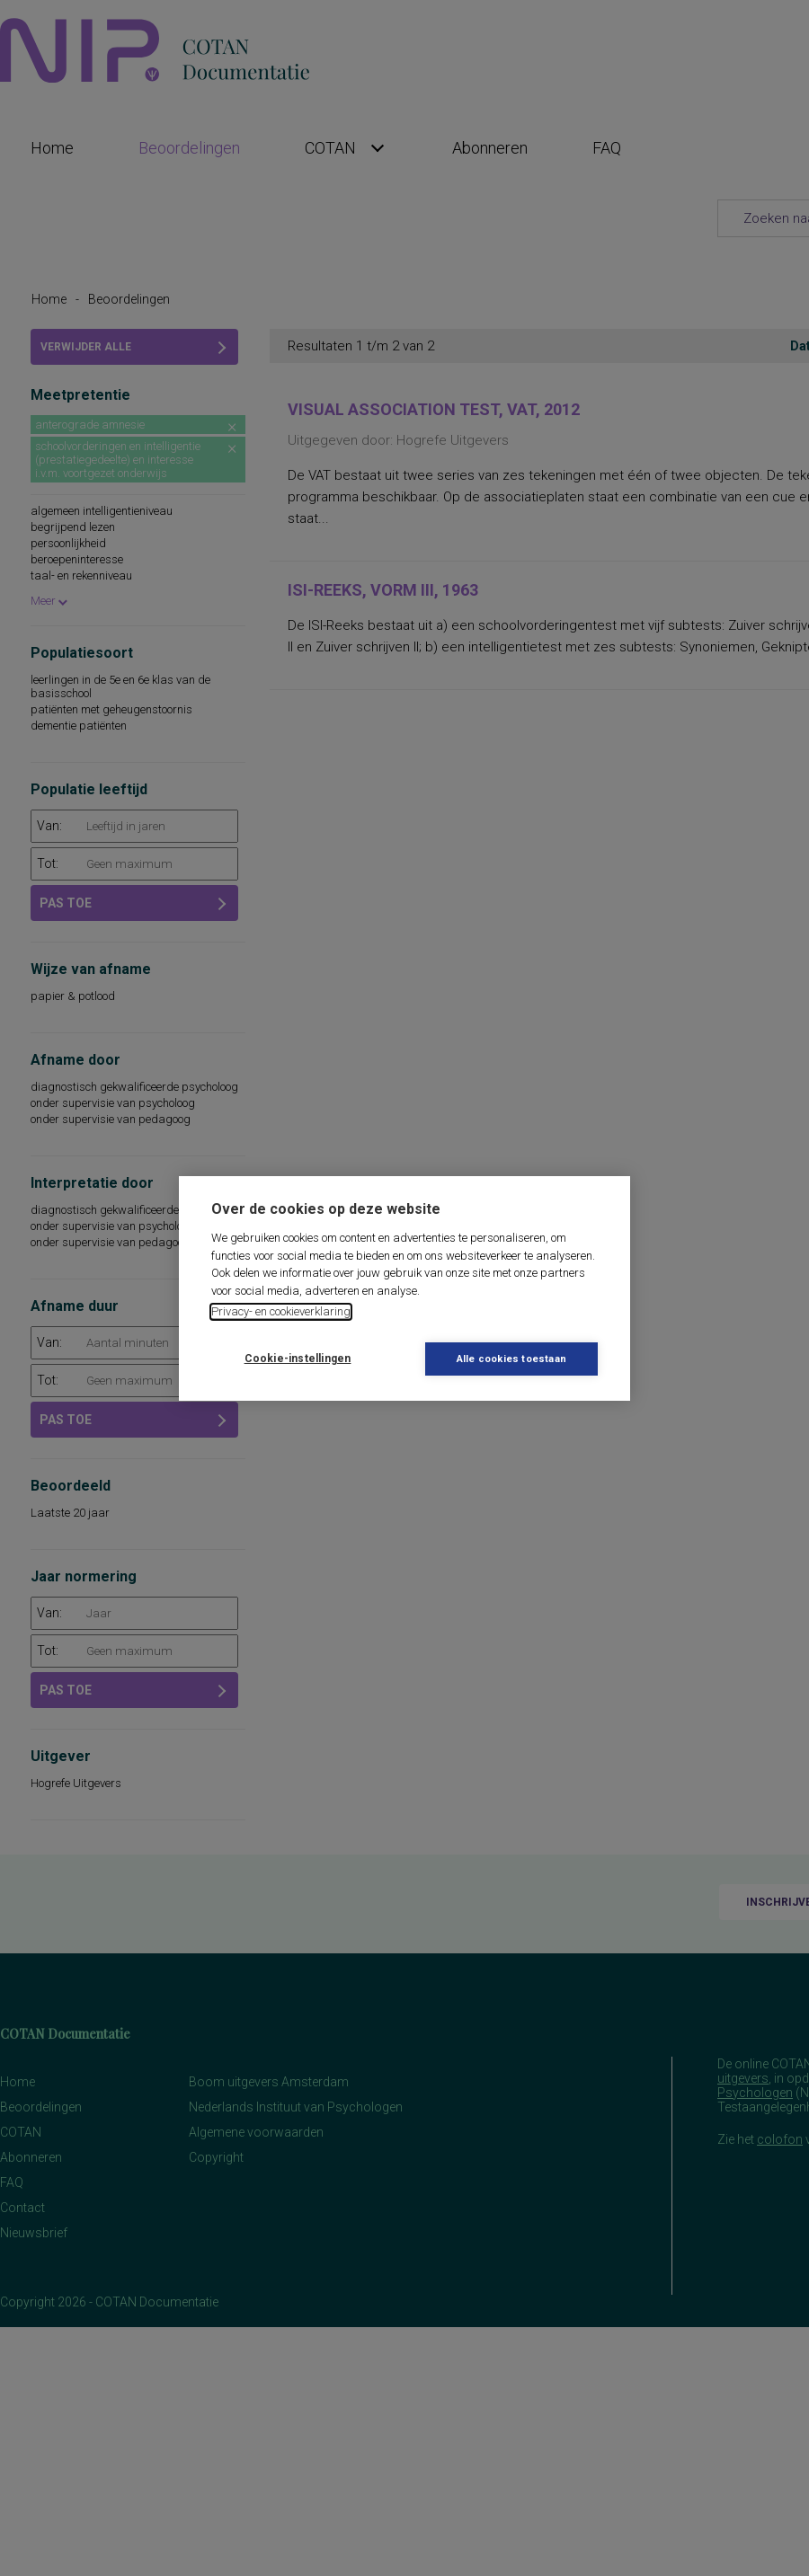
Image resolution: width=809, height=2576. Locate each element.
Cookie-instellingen (297, 1358)
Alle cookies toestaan (511, 1359)
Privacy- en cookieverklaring (281, 1311)
